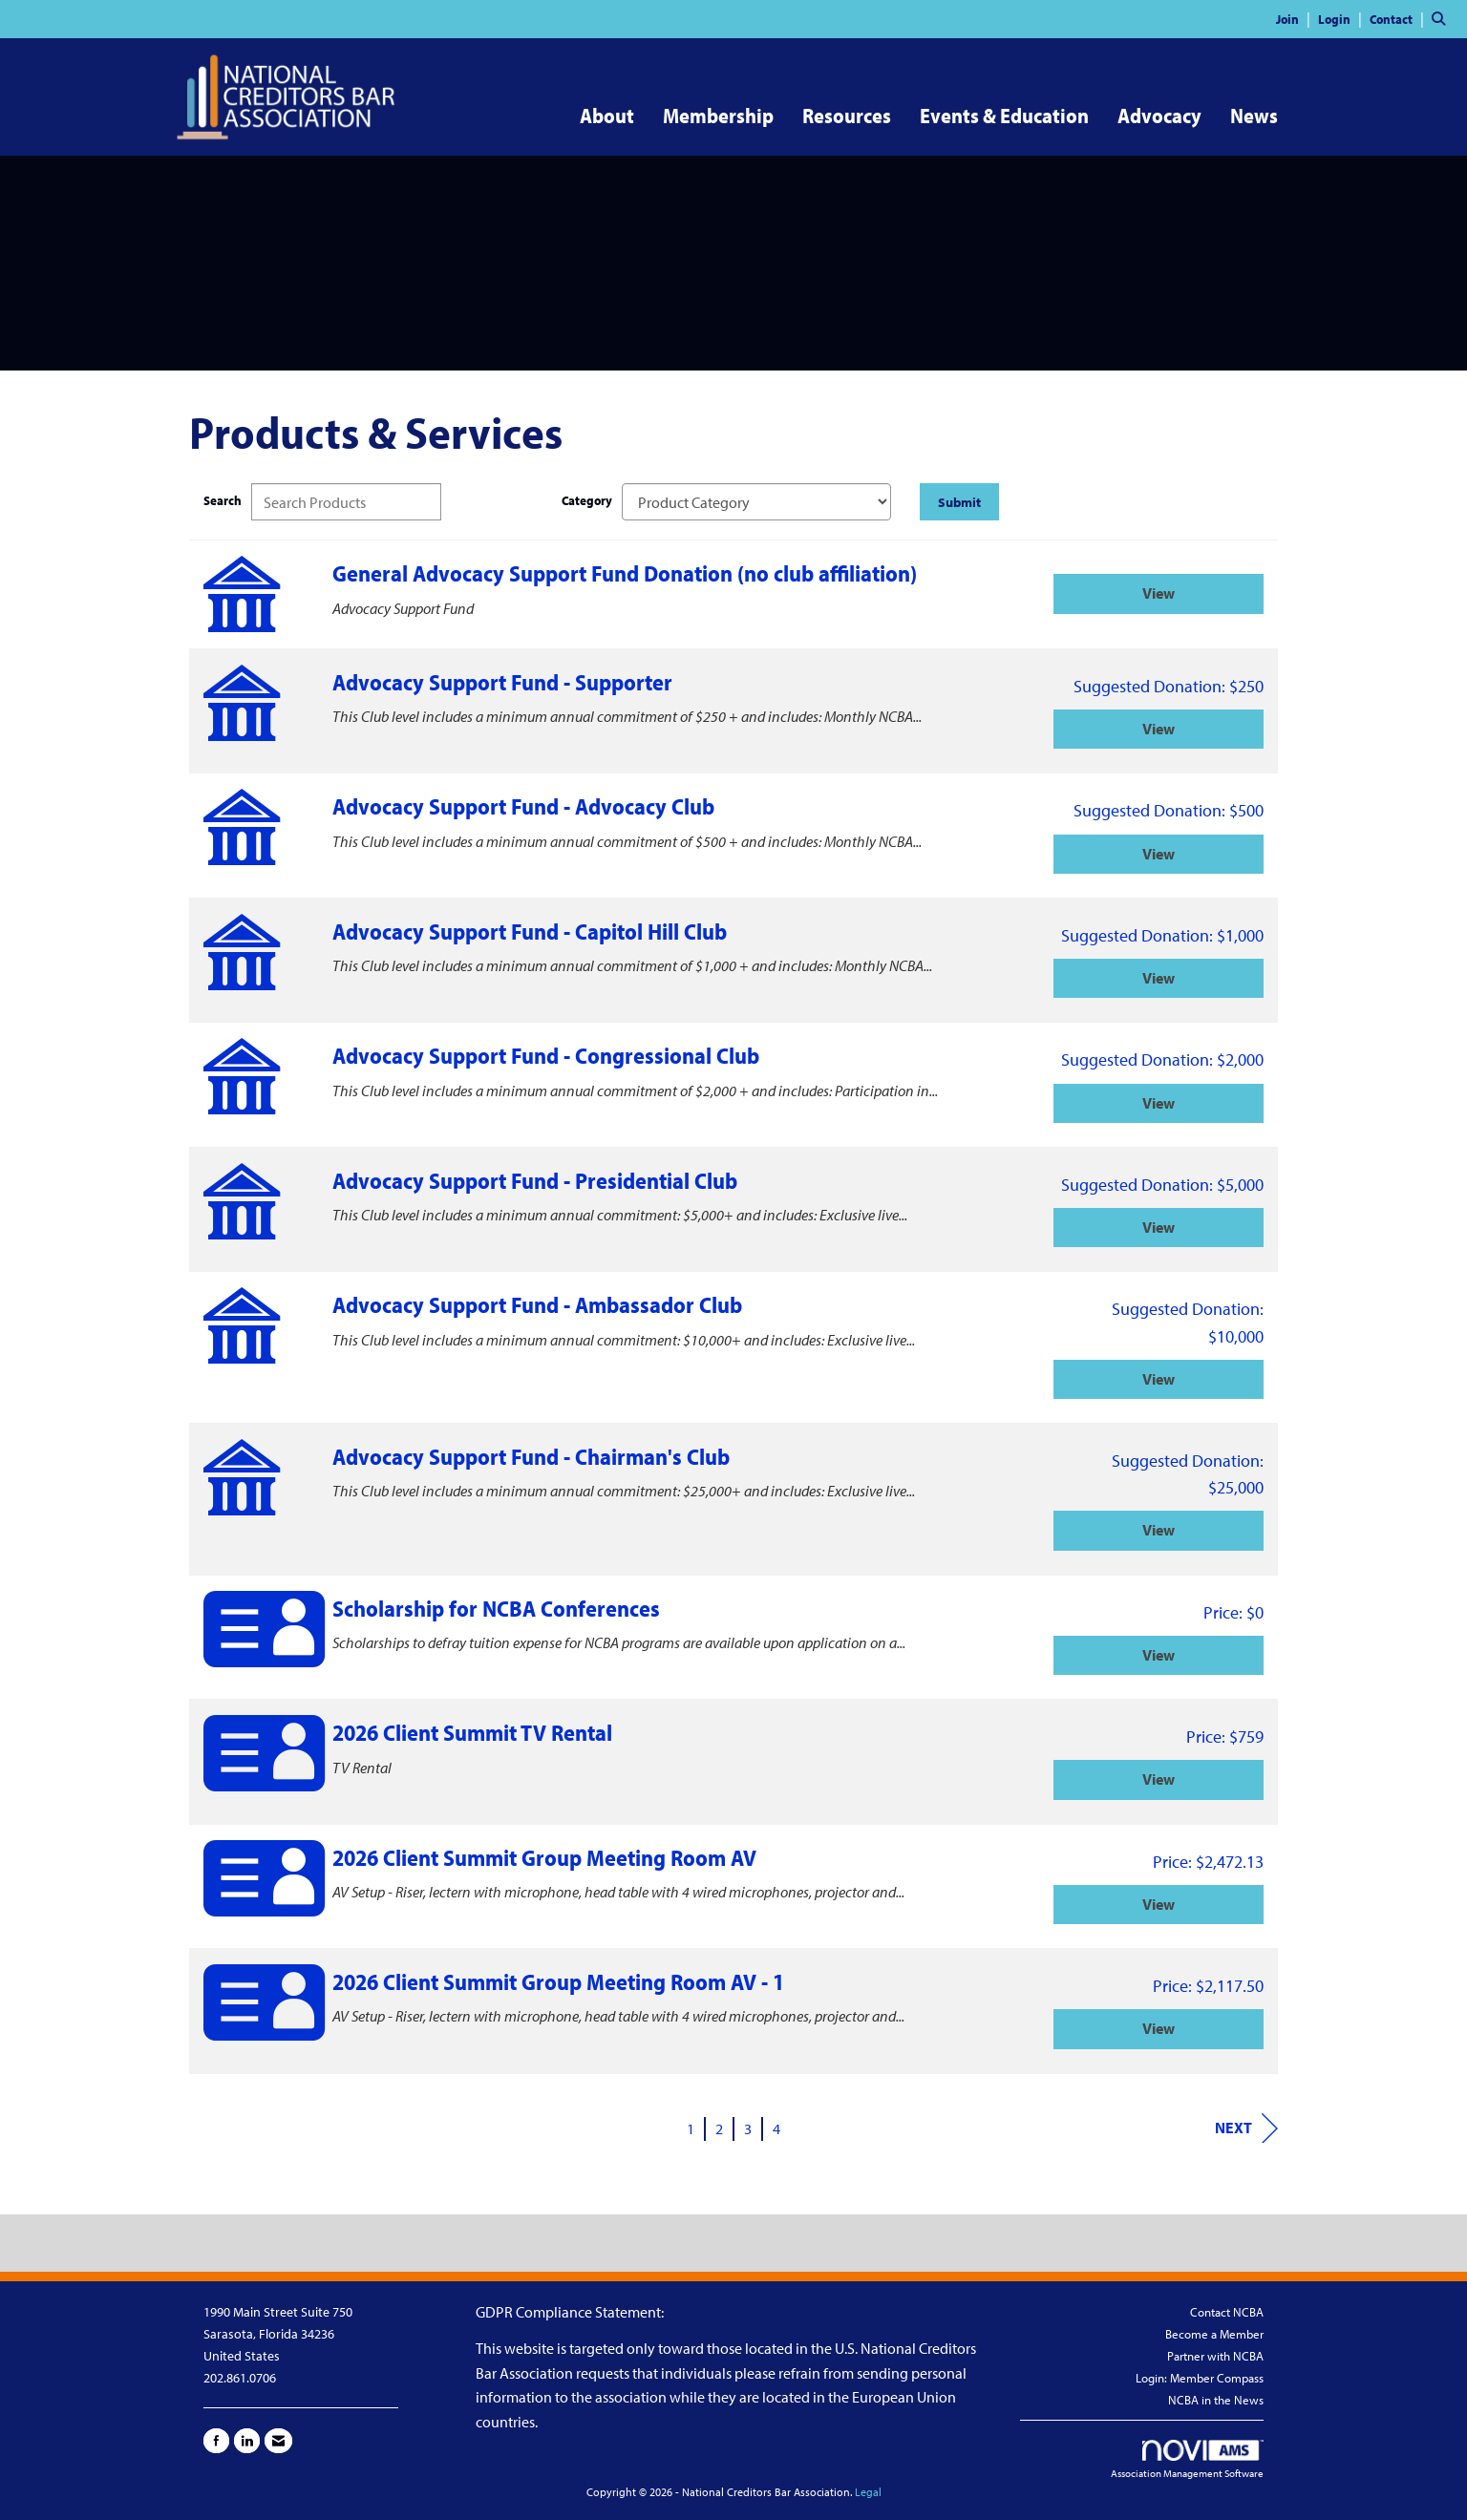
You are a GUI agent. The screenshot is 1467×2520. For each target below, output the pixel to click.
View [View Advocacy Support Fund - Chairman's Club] (1158, 1529)
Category (587, 500)
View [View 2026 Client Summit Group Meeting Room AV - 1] (1158, 2028)
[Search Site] (1442, 18)
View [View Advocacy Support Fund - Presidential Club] (1158, 1227)
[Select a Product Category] (756, 501)
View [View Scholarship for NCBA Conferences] (1158, 1654)
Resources (846, 115)
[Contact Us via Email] (278, 2440)
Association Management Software (1187, 2460)
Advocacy (1159, 115)
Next (1246, 2128)
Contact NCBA (1227, 2311)
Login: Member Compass (1200, 2377)
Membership (718, 115)
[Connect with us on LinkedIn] (247, 2440)
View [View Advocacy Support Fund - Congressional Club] (1158, 1102)
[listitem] (1295, 18)
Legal (868, 2492)
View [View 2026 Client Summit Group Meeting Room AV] (1158, 1904)
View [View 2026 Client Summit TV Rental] (1158, 1779)
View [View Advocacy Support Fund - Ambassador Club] (1158, 1378)
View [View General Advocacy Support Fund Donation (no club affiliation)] (1158, 593)
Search (222, 500)
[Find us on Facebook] (216, 2440)
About (607, 115)
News (1254, 115)
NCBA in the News (1216, 2399)
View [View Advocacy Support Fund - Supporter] (1158, 728)
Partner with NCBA (1215, 2355)
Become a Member (1214, 2333)
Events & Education (1004, 115)
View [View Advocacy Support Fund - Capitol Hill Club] (1158, 977)
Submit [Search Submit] (959, 502)
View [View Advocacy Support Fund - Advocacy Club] (1158, 853)
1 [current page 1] (690, 2128)
